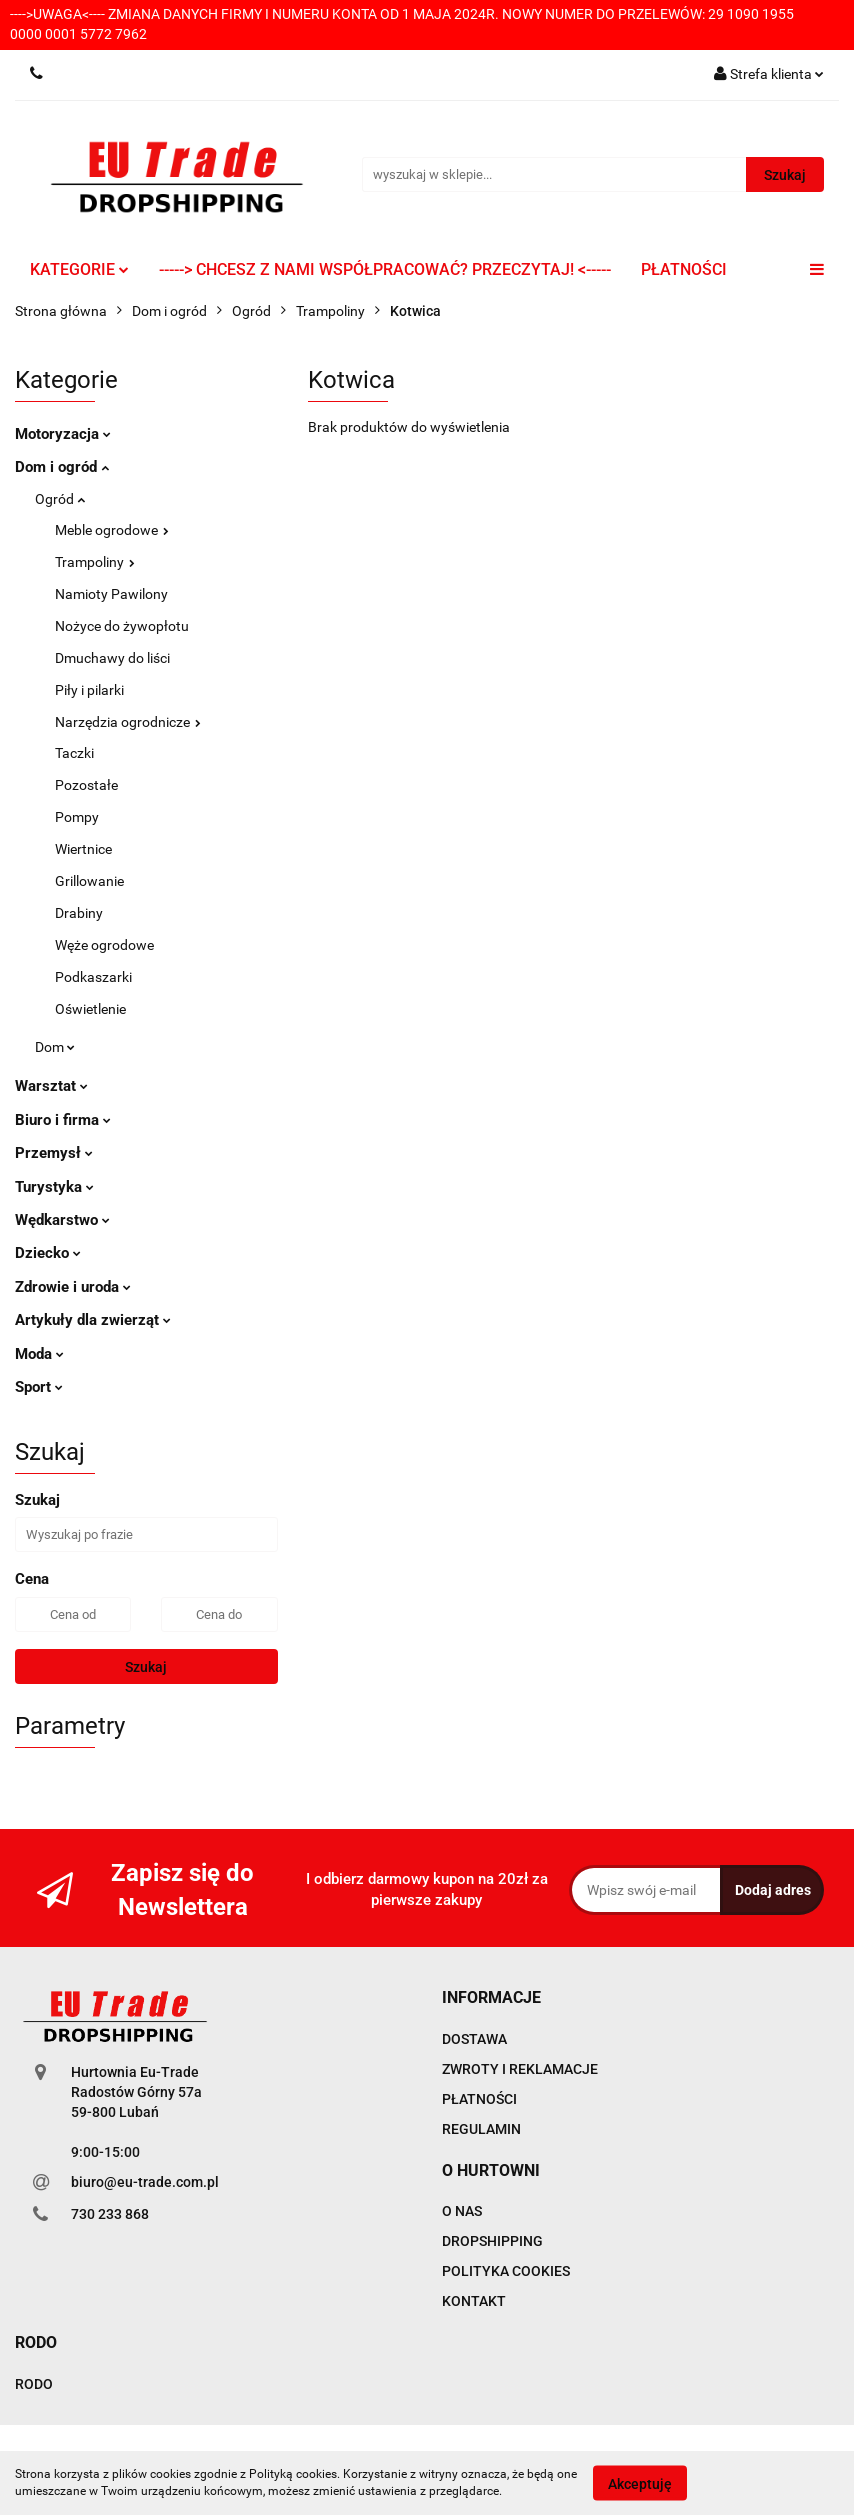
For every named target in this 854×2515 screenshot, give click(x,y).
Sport (39, 1387)
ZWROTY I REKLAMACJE (520, 2069)
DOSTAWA (474, 2039)
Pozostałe (86, 785)
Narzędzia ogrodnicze (128, 722)
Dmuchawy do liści (112, 658)
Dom (55, 1047)
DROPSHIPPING (492, 2241)
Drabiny (79, 913)
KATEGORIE (79, 269)
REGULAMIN (481, 2129)
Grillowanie (89, 881)
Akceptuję (640, 2483)
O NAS (462, 2211)
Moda (39, 1354)
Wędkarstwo (62, 1220)
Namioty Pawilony (111, 594)
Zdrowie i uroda (73, 1287)
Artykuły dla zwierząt (93, 1320)
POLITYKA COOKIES (506, 2271)
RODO (34, 2384)
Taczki (74, 753)
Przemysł (54, 1153)
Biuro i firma (63, 1120)
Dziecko (48, 1253)
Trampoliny (95, 562)
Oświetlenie (90, 1009)
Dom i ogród (62, 467)
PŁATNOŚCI (684, 269)
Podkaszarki (93, 977)
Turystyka (54, 1187)
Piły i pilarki (89, 690)
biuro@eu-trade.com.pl (145, 2182)
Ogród (60, 499)
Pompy (77, 817)
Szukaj (146, 1667)
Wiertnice (83, 849)
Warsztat (51, 1086)
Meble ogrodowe (112, 530)
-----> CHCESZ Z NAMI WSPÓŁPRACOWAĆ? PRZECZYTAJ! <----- (385, 269)
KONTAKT (474, 2301)
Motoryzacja (63, 434)
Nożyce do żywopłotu (122, 626)
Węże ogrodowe (104, 945)
